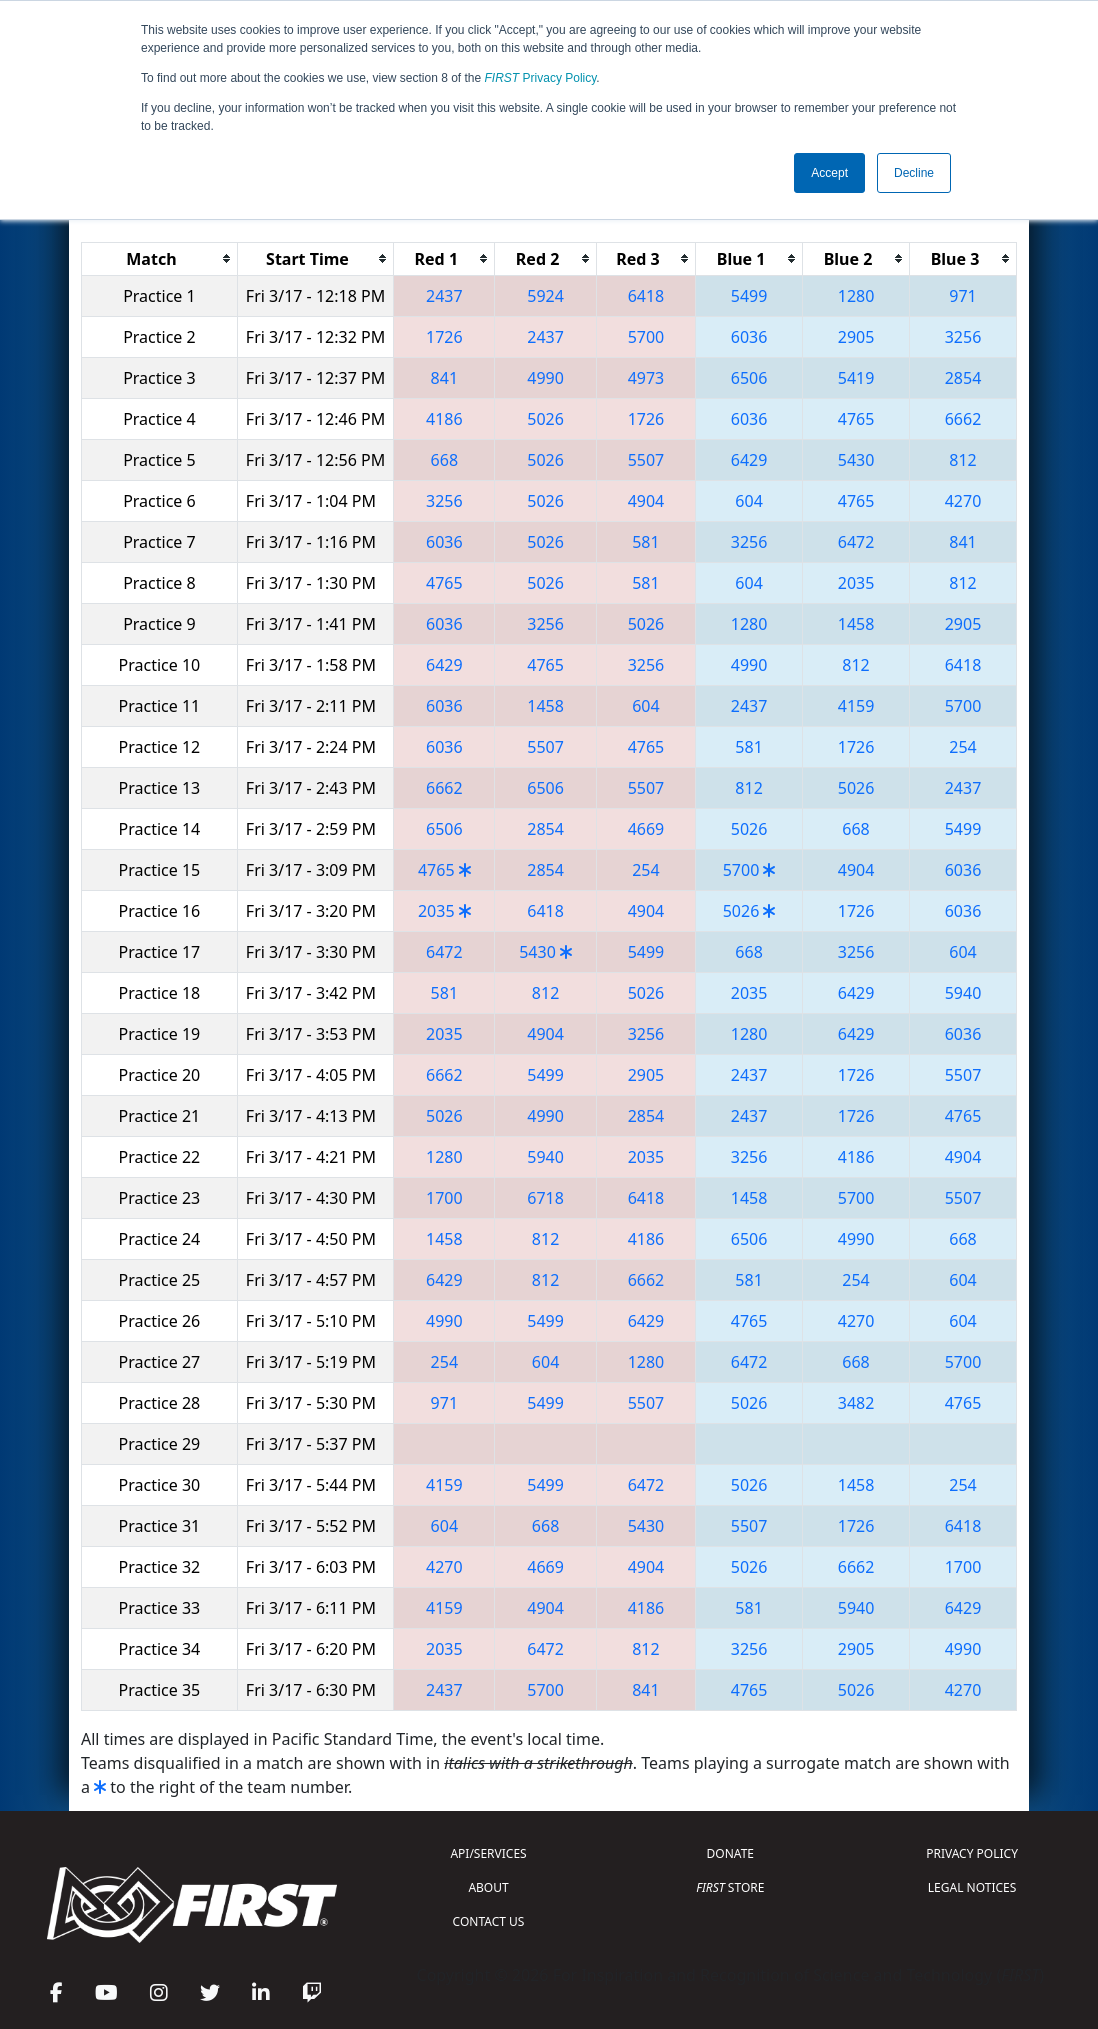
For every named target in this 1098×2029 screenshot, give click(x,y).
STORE (730, 1887)
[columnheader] (160, 258)
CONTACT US (489, 1921)
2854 (963, 378)
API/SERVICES (488, 1853)
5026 (545, 419)
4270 (963, 501)
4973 (646, 378)
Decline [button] (914, 173)
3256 (963, 337)
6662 (963, 419)
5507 (646, 460)
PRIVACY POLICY (972, 1853)
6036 (749, 337)
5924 (545, 296)
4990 (545, 378)
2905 (856, 337)
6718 (545, 1198)
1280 (856, 296)
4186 (444, 419)
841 (444, 378)
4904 (646, 501)
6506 (749, 378)
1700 (444, 1198)
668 (444, 460)
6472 (856, 542)
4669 (646, 829)
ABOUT (488, 1887)
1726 (444, 337)
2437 (444, 296)
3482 (856, 1403)
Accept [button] (829, 173)
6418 (646, 296)
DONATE (730, 1853)
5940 (963, 993)
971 (962, 296)
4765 (856, 419)
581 (645, 542)
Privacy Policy (541, 78)
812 (962, 460)
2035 (856, 583)
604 (748, 501)
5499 (749, 296)
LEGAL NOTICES (972, 1887)
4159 (856, 706)
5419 (856, 378)
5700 (646, 337)
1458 (856, 624)
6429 (749, 460)
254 (962, 747)
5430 (856, 460)
